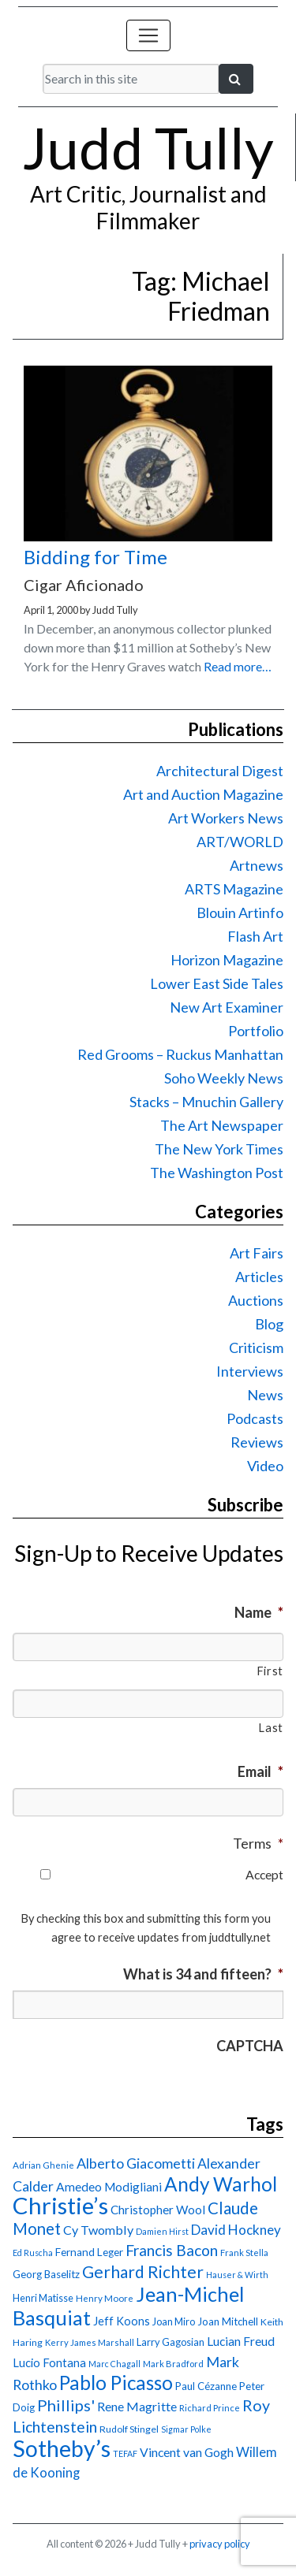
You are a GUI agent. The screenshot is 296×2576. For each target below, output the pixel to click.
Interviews (249, 1371)
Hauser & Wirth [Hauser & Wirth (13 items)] (237, 2274)
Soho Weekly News (223, 1078)
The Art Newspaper (221, 1125)
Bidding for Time (95, 556)
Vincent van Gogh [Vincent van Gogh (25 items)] (187, 2451)
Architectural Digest (219, 770)
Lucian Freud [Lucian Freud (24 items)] (241, 2341)
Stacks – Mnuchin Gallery (206, 1101)
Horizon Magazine (226, 959)
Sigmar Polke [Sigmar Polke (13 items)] (186, 2429)
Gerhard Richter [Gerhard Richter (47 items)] (143, 2271)
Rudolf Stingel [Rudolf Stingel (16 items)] (129, 2429)
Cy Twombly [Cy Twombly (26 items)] (98, 2229)
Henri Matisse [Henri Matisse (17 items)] (43, 2298)
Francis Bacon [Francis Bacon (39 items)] (172, 2250)
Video (265, 1465)
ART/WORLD (240, 841)
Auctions (255, 1300)
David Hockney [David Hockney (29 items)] (236, 2229)
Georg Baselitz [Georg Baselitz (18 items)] (46, 2274)
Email (260, 1771)
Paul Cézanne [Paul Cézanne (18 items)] (206, 2386)
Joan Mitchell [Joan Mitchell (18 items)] (227, 2321)
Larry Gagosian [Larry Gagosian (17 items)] (170, 2342)
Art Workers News (225, 818)
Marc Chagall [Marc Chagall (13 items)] (114, 2364)
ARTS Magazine (234, 889)
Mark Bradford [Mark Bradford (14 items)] (173, 2364)
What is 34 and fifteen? (203, 1974)
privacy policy (219, 2543)
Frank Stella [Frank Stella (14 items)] (244, 2252)
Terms (258, 1843)
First (270, 1671)
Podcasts (255, 1418)
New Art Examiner (226, 1007)
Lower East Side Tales (216, 983)
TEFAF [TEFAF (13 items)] (125, 2453)
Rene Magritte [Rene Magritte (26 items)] (137, 2406)
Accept (264, 1874)
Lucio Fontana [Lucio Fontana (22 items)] (49, 2362)
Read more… (238, 666)
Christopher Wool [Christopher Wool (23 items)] (158, 2209)
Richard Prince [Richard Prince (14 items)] (209, 2408)
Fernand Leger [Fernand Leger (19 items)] (89, 2252)
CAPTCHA (249, 2045)
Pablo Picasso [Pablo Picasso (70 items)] (116, 2382)
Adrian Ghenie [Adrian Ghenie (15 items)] (43, 2165)
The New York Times (219, 1149)
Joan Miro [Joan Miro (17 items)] (173, 2321)
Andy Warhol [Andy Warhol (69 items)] (220, 2184)
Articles (259, 1276)
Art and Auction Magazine (203, 794)
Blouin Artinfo (240, 912)
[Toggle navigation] (148, 35)
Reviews (256, 1442)
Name (258, 1612)
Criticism (256, 1347)
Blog (269, 1324)
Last (270, 1727)
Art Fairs (256, 1253)
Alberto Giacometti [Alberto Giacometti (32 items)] (136, 2163)
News (265, 1394)
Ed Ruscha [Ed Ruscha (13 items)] (33, 2252)
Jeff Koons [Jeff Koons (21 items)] (121, 2321)
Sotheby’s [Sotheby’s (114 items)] (62, 2448)
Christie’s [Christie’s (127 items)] (60, 2205)
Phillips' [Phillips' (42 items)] (66, 2405)
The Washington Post (216, 1172)
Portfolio (255, 1030)
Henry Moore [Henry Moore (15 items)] (104, 2298)
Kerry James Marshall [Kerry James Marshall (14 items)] (89, 2342)
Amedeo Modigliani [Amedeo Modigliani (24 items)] (109, 2187)
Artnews (256, 865)
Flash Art (255, 936)
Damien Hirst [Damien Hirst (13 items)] (162, 2231)
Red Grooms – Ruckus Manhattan (180, 1054)
